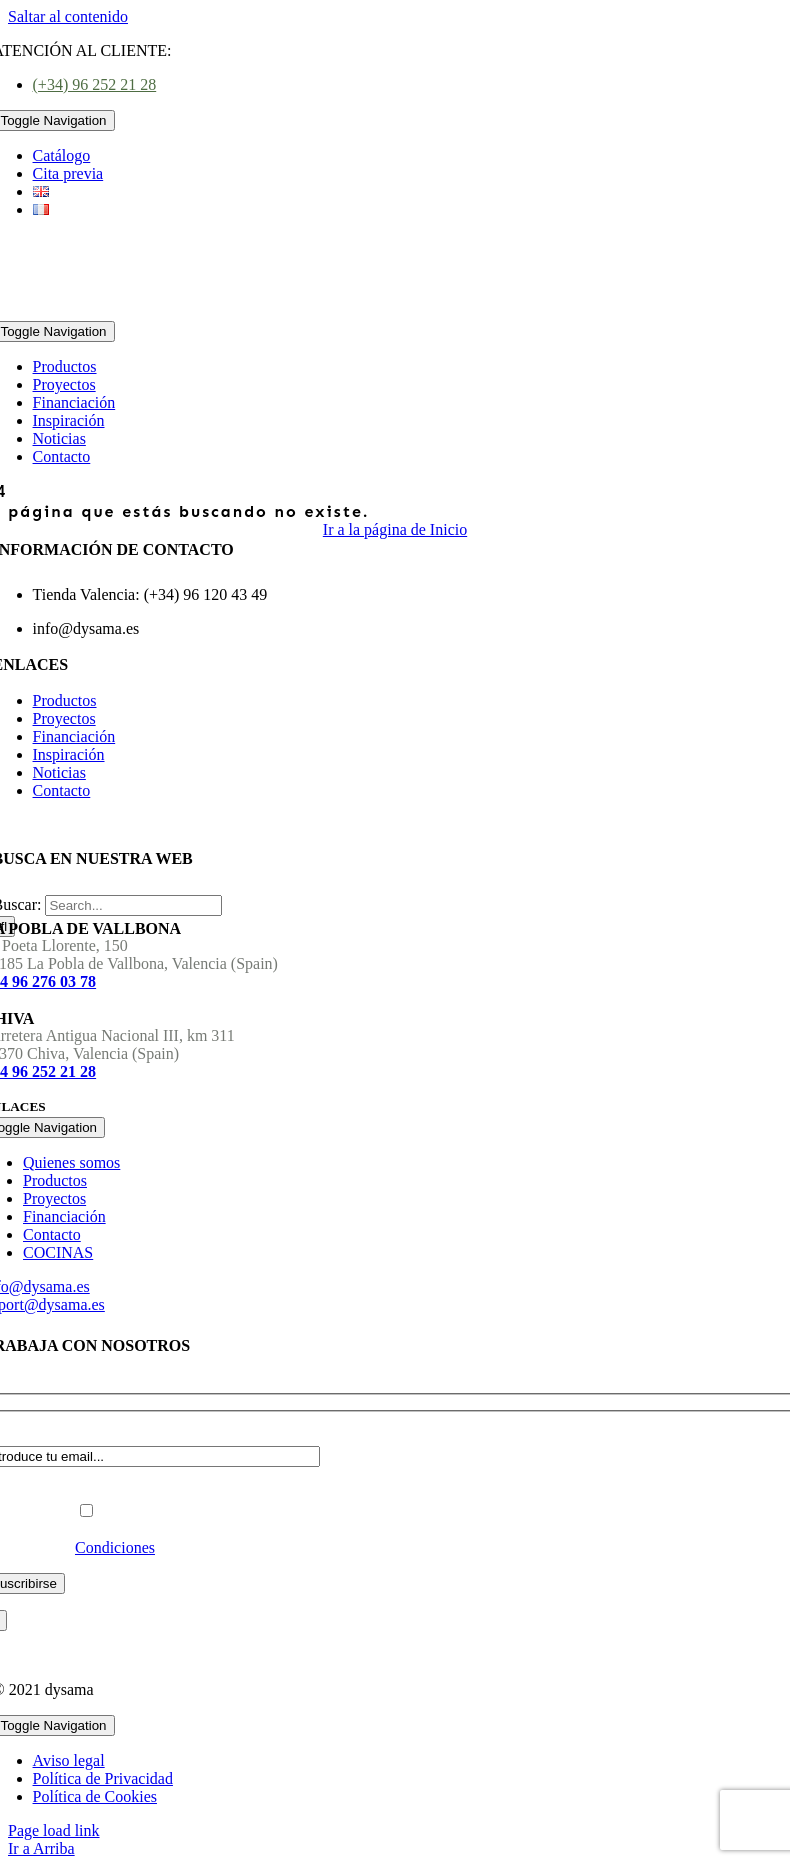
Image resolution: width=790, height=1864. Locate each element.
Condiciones (115, 1547)
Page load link (54, 1830)
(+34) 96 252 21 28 (95, 84)
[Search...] (133, 905)
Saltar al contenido (68, 16)
